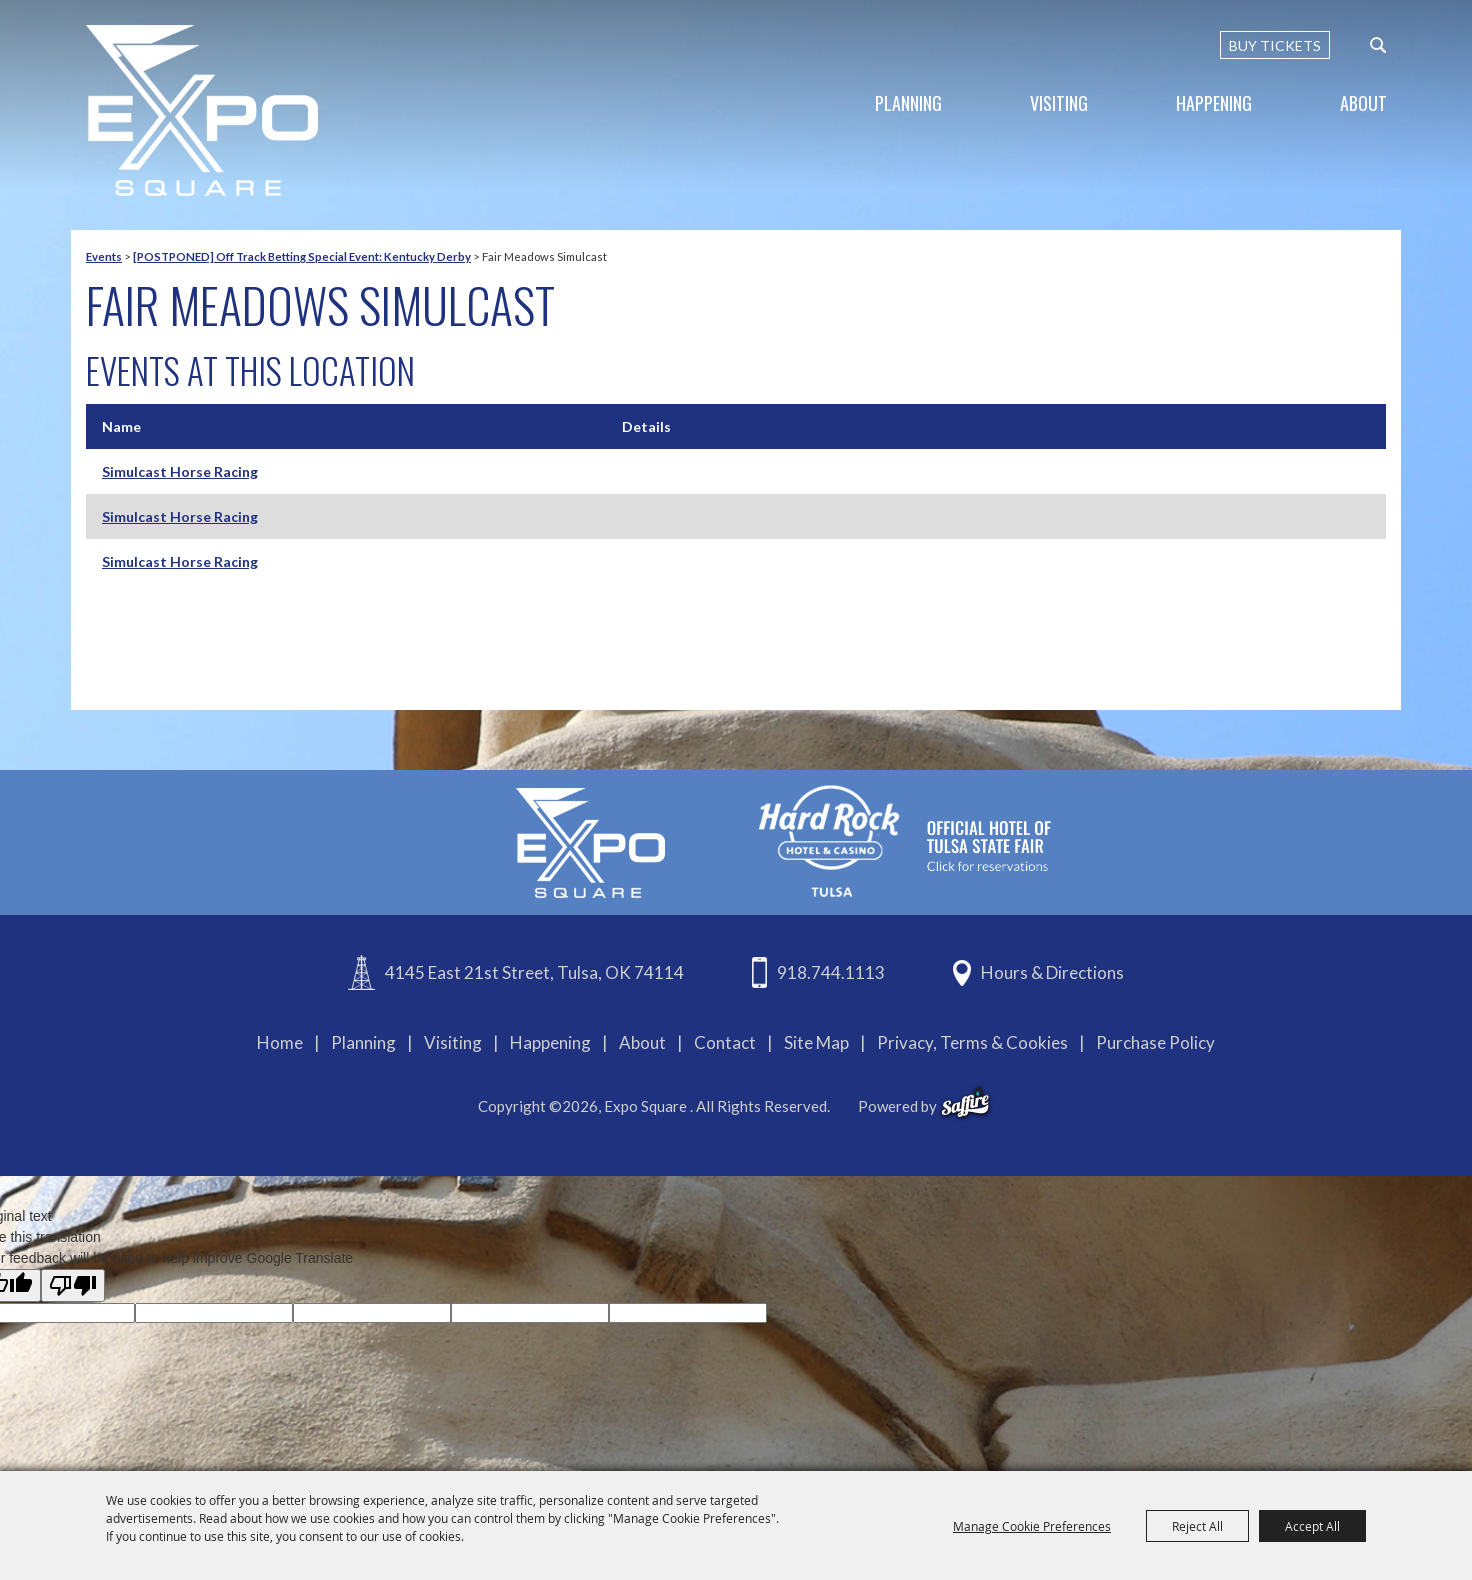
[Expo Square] (202, 110)
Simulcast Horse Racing (180, 471)
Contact (725, 1042)
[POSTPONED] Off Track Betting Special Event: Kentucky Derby (302, 256)
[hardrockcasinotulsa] (905, 840)
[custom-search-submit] (1378, 45)
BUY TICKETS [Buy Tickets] (1275, 45)
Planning (908, 103)
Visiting (1059, 103)
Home (280, 1042)
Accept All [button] (1312, 1526)
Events (104, 256)
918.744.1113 (831, 972)
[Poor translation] (73, 1285)
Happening (1214, 103)
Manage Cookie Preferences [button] (1032, 1526)
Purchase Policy (1155, 1042)
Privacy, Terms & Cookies (972, 1042)
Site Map (816, 1042)
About (1363, 103)
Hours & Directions (1052, 972)
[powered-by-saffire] (965, 1103)
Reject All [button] (1197, 1526)
